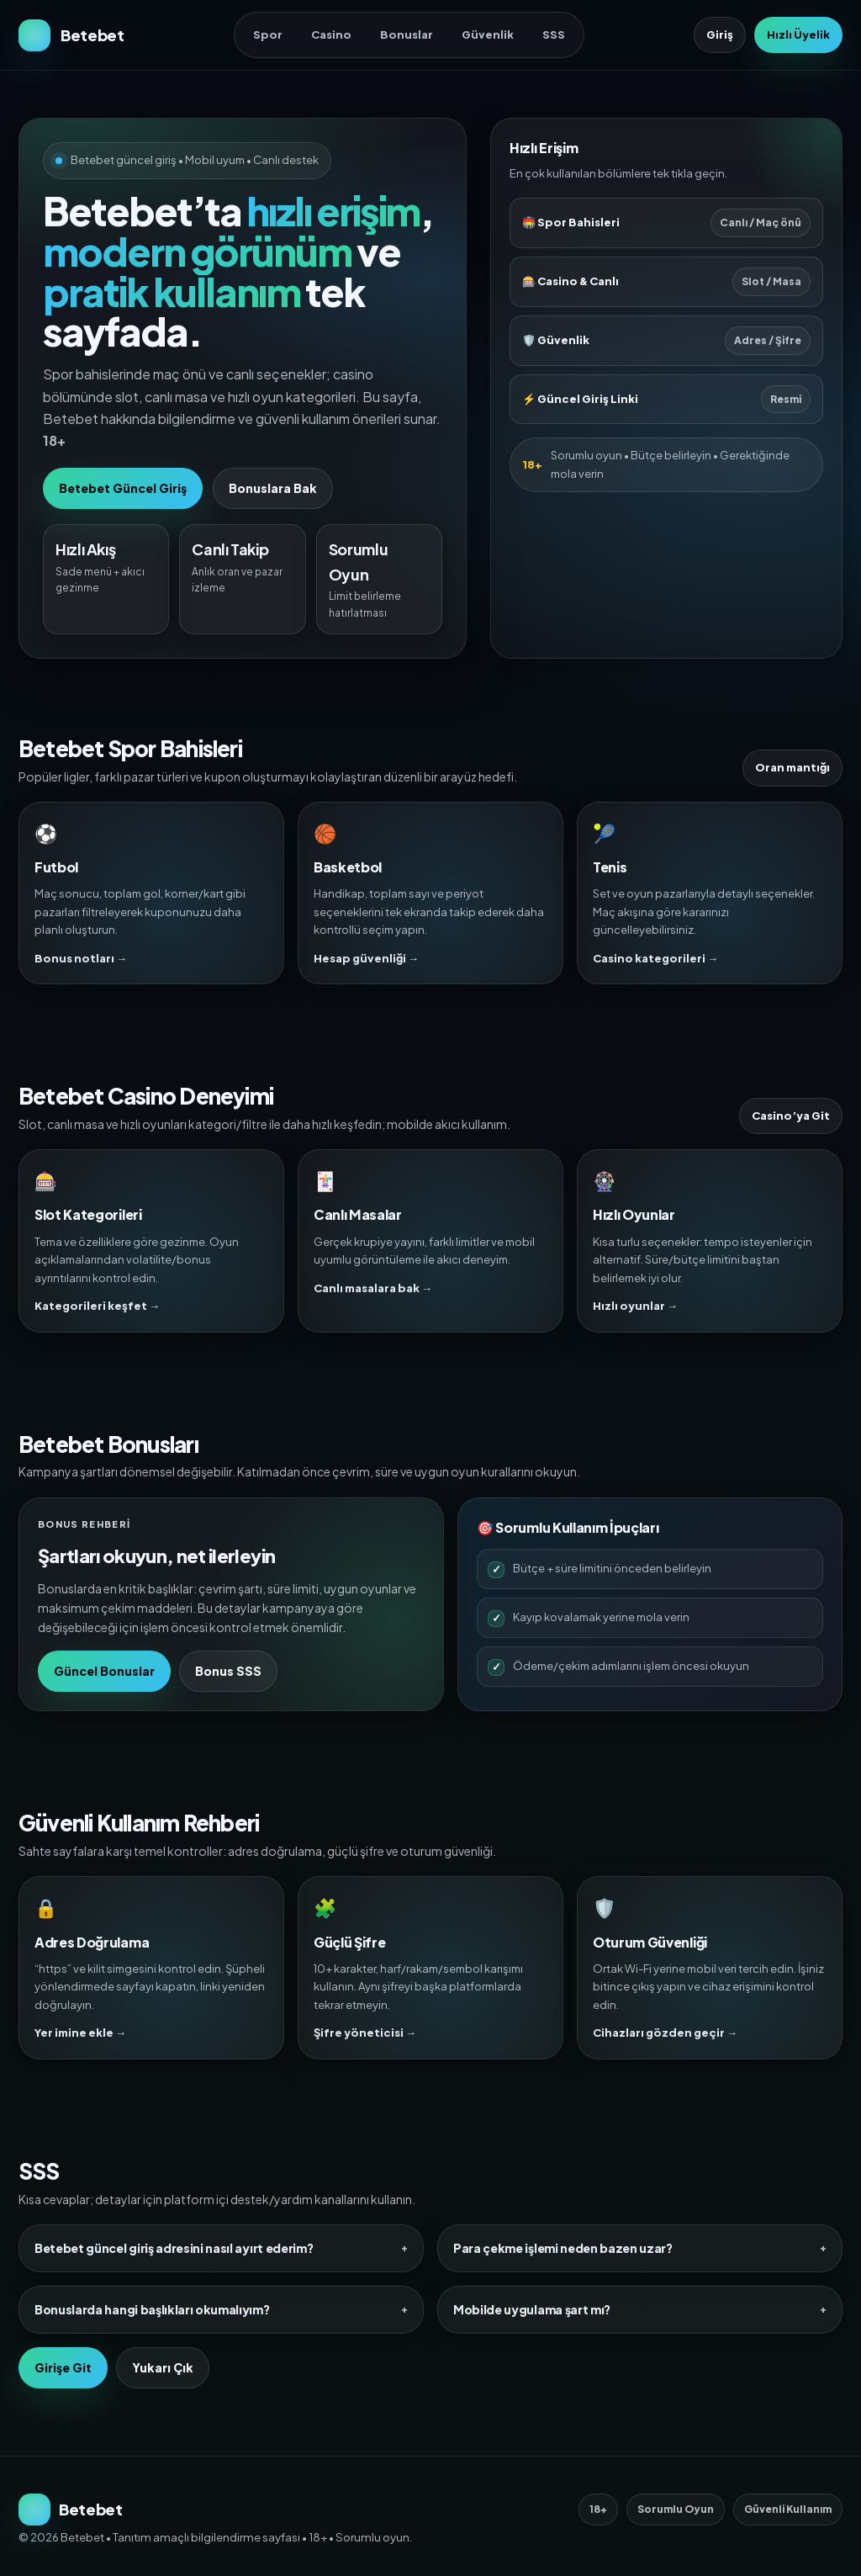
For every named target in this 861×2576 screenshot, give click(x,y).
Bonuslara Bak (273, 488)
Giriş (719, 34)
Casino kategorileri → (655, 958)
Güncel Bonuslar (104, 1670)
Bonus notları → (80, 958)
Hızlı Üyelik (798, 34)
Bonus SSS (228, 1670)
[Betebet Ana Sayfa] (71, 35)
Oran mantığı (792, 767)
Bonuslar (406, 34)
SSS (553, 34)
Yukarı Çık (162, 2367)
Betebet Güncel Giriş (123, 488)
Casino (331, 34)
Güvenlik (488, 34)
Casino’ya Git (791, 1115)
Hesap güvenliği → (366, 958)
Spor (268, 34)
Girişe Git (63, 2367)
